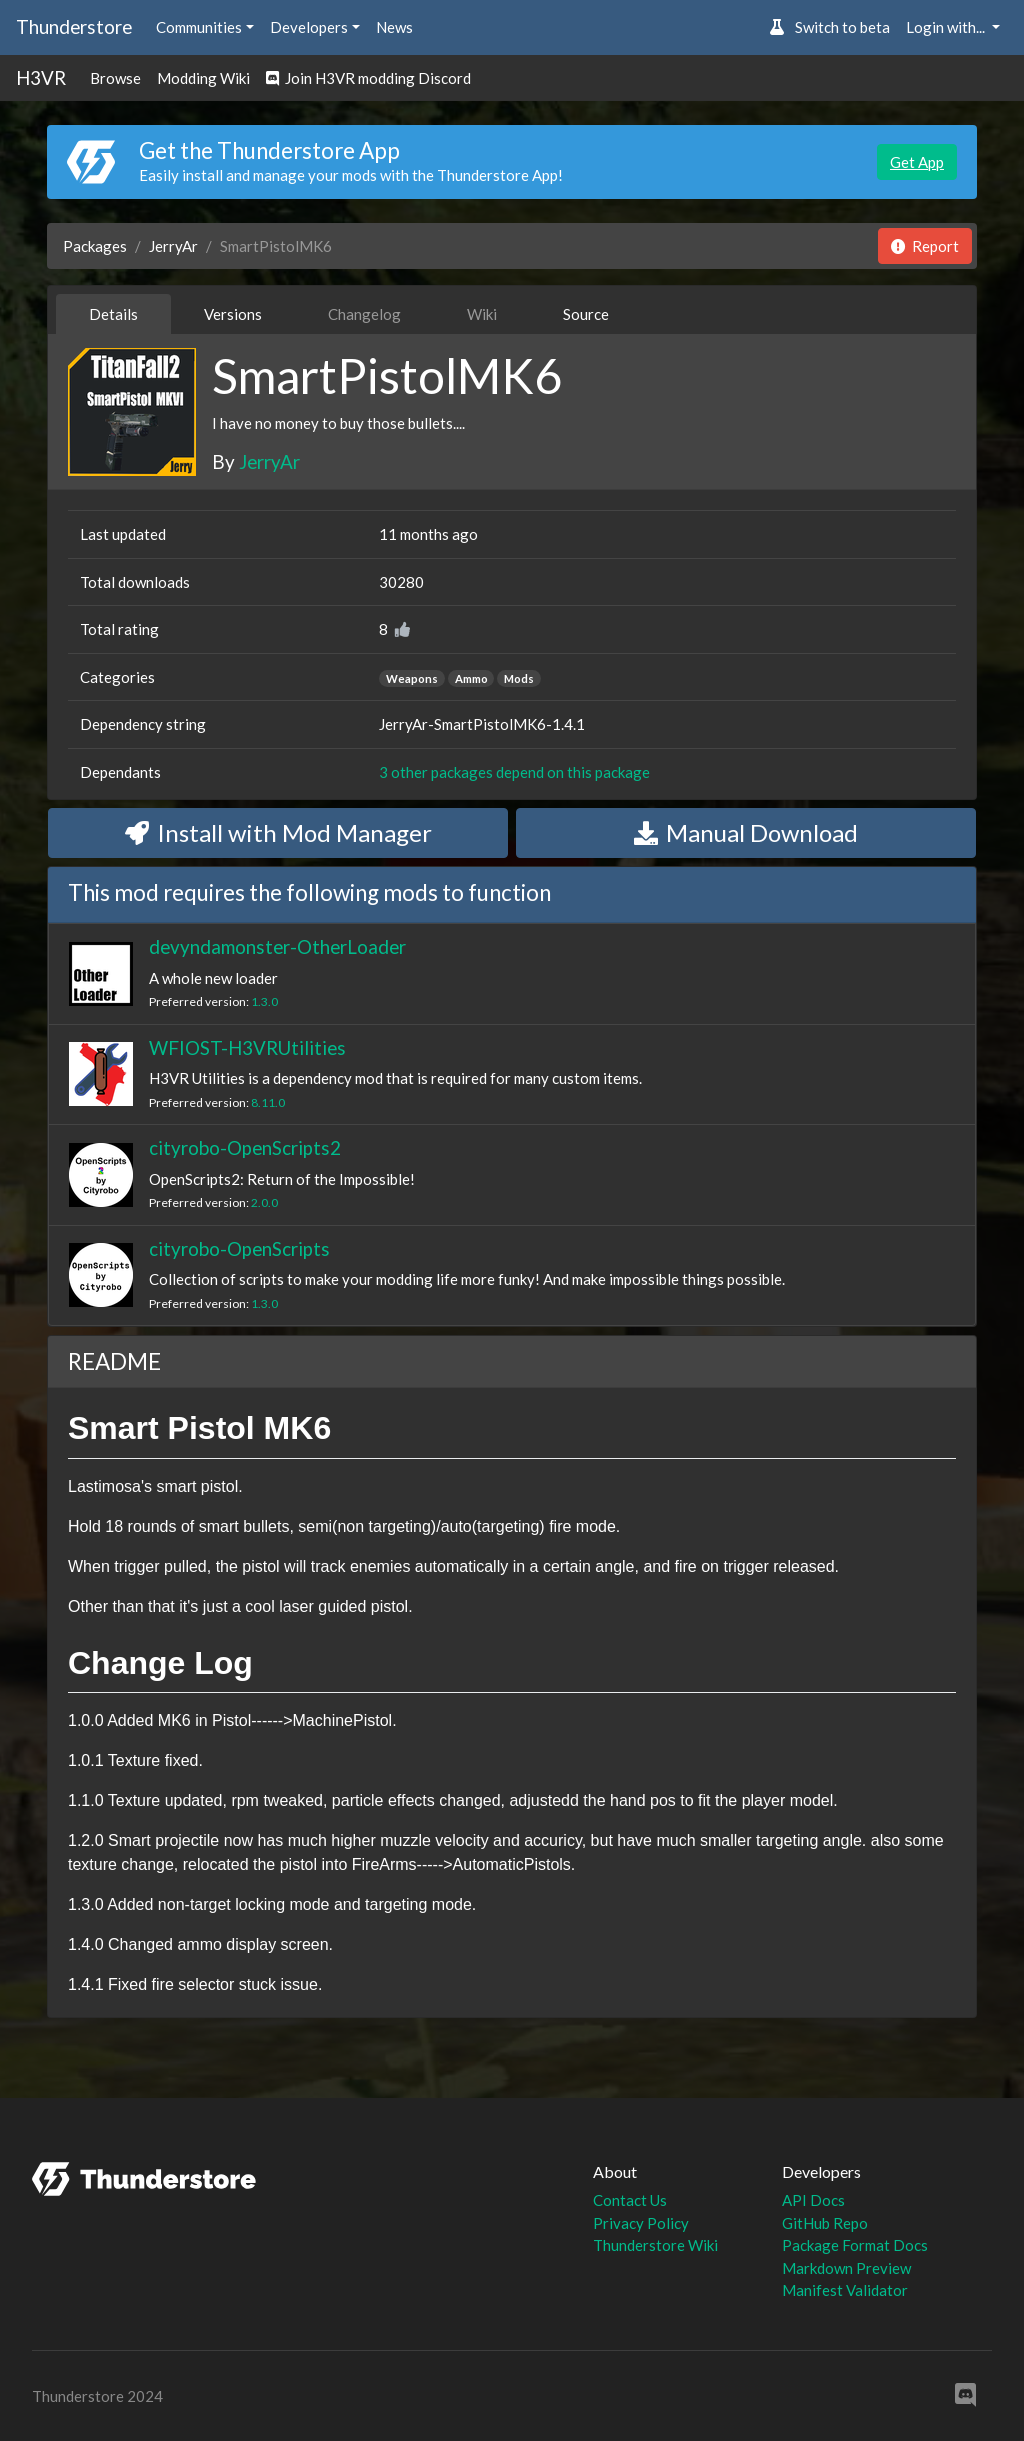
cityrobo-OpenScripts (239, 1248)
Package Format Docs (855, 2245)
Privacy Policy (641, 2223)
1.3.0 (264, 1001)
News (394, 27)
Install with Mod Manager (278, 832)
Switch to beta (829, 27)
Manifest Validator (845, 2290)
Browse (115, 78)
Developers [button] (309, 27)
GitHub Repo (825, 2223)
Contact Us (630, 2200)
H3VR (41, 77)
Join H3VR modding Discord (368, 78)
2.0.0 (264, 1202)
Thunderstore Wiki (655, 2245)
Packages (95, 246)
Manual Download (746, 832)
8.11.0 (268, 1102)
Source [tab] (586, 314)
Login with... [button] (947, 27)
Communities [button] (199, 27)
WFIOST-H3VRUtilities (247, 1047)
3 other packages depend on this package (514, 772)
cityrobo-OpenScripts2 (245, 1147)
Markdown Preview (846, 2268)
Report (925, 246)
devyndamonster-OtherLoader (277, 946)
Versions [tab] (233, 314)
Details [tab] (113, 314)
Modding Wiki (203, 78)
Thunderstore (74, 26)
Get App (917, 162)
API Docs (813, 2200)
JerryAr (173, 246)
